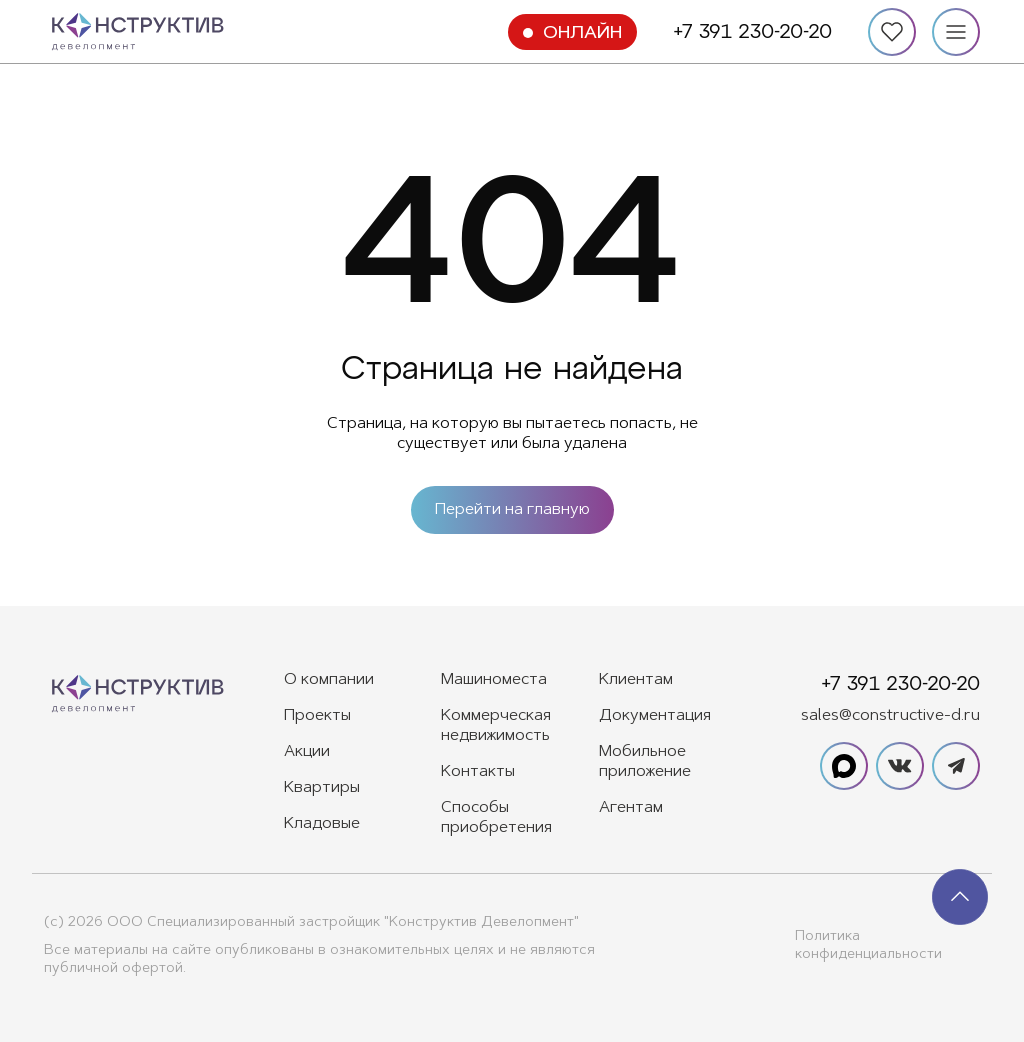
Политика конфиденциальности (868, 946)
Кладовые (322, 824)
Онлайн (582, 34)
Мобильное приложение (645, 762)
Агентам (631, 808)
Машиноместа (494, 680)
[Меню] (956, 32)
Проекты (317, 716)
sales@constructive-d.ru (890, 716)
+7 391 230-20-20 (752, 32)
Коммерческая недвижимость (496, 726)
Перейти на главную (512, 510)
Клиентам (636, 680)
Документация (655, 716)
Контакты (478, 772)
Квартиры (322, 788)
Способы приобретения (496, 818)
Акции (307, 752)
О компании (329, 680)
